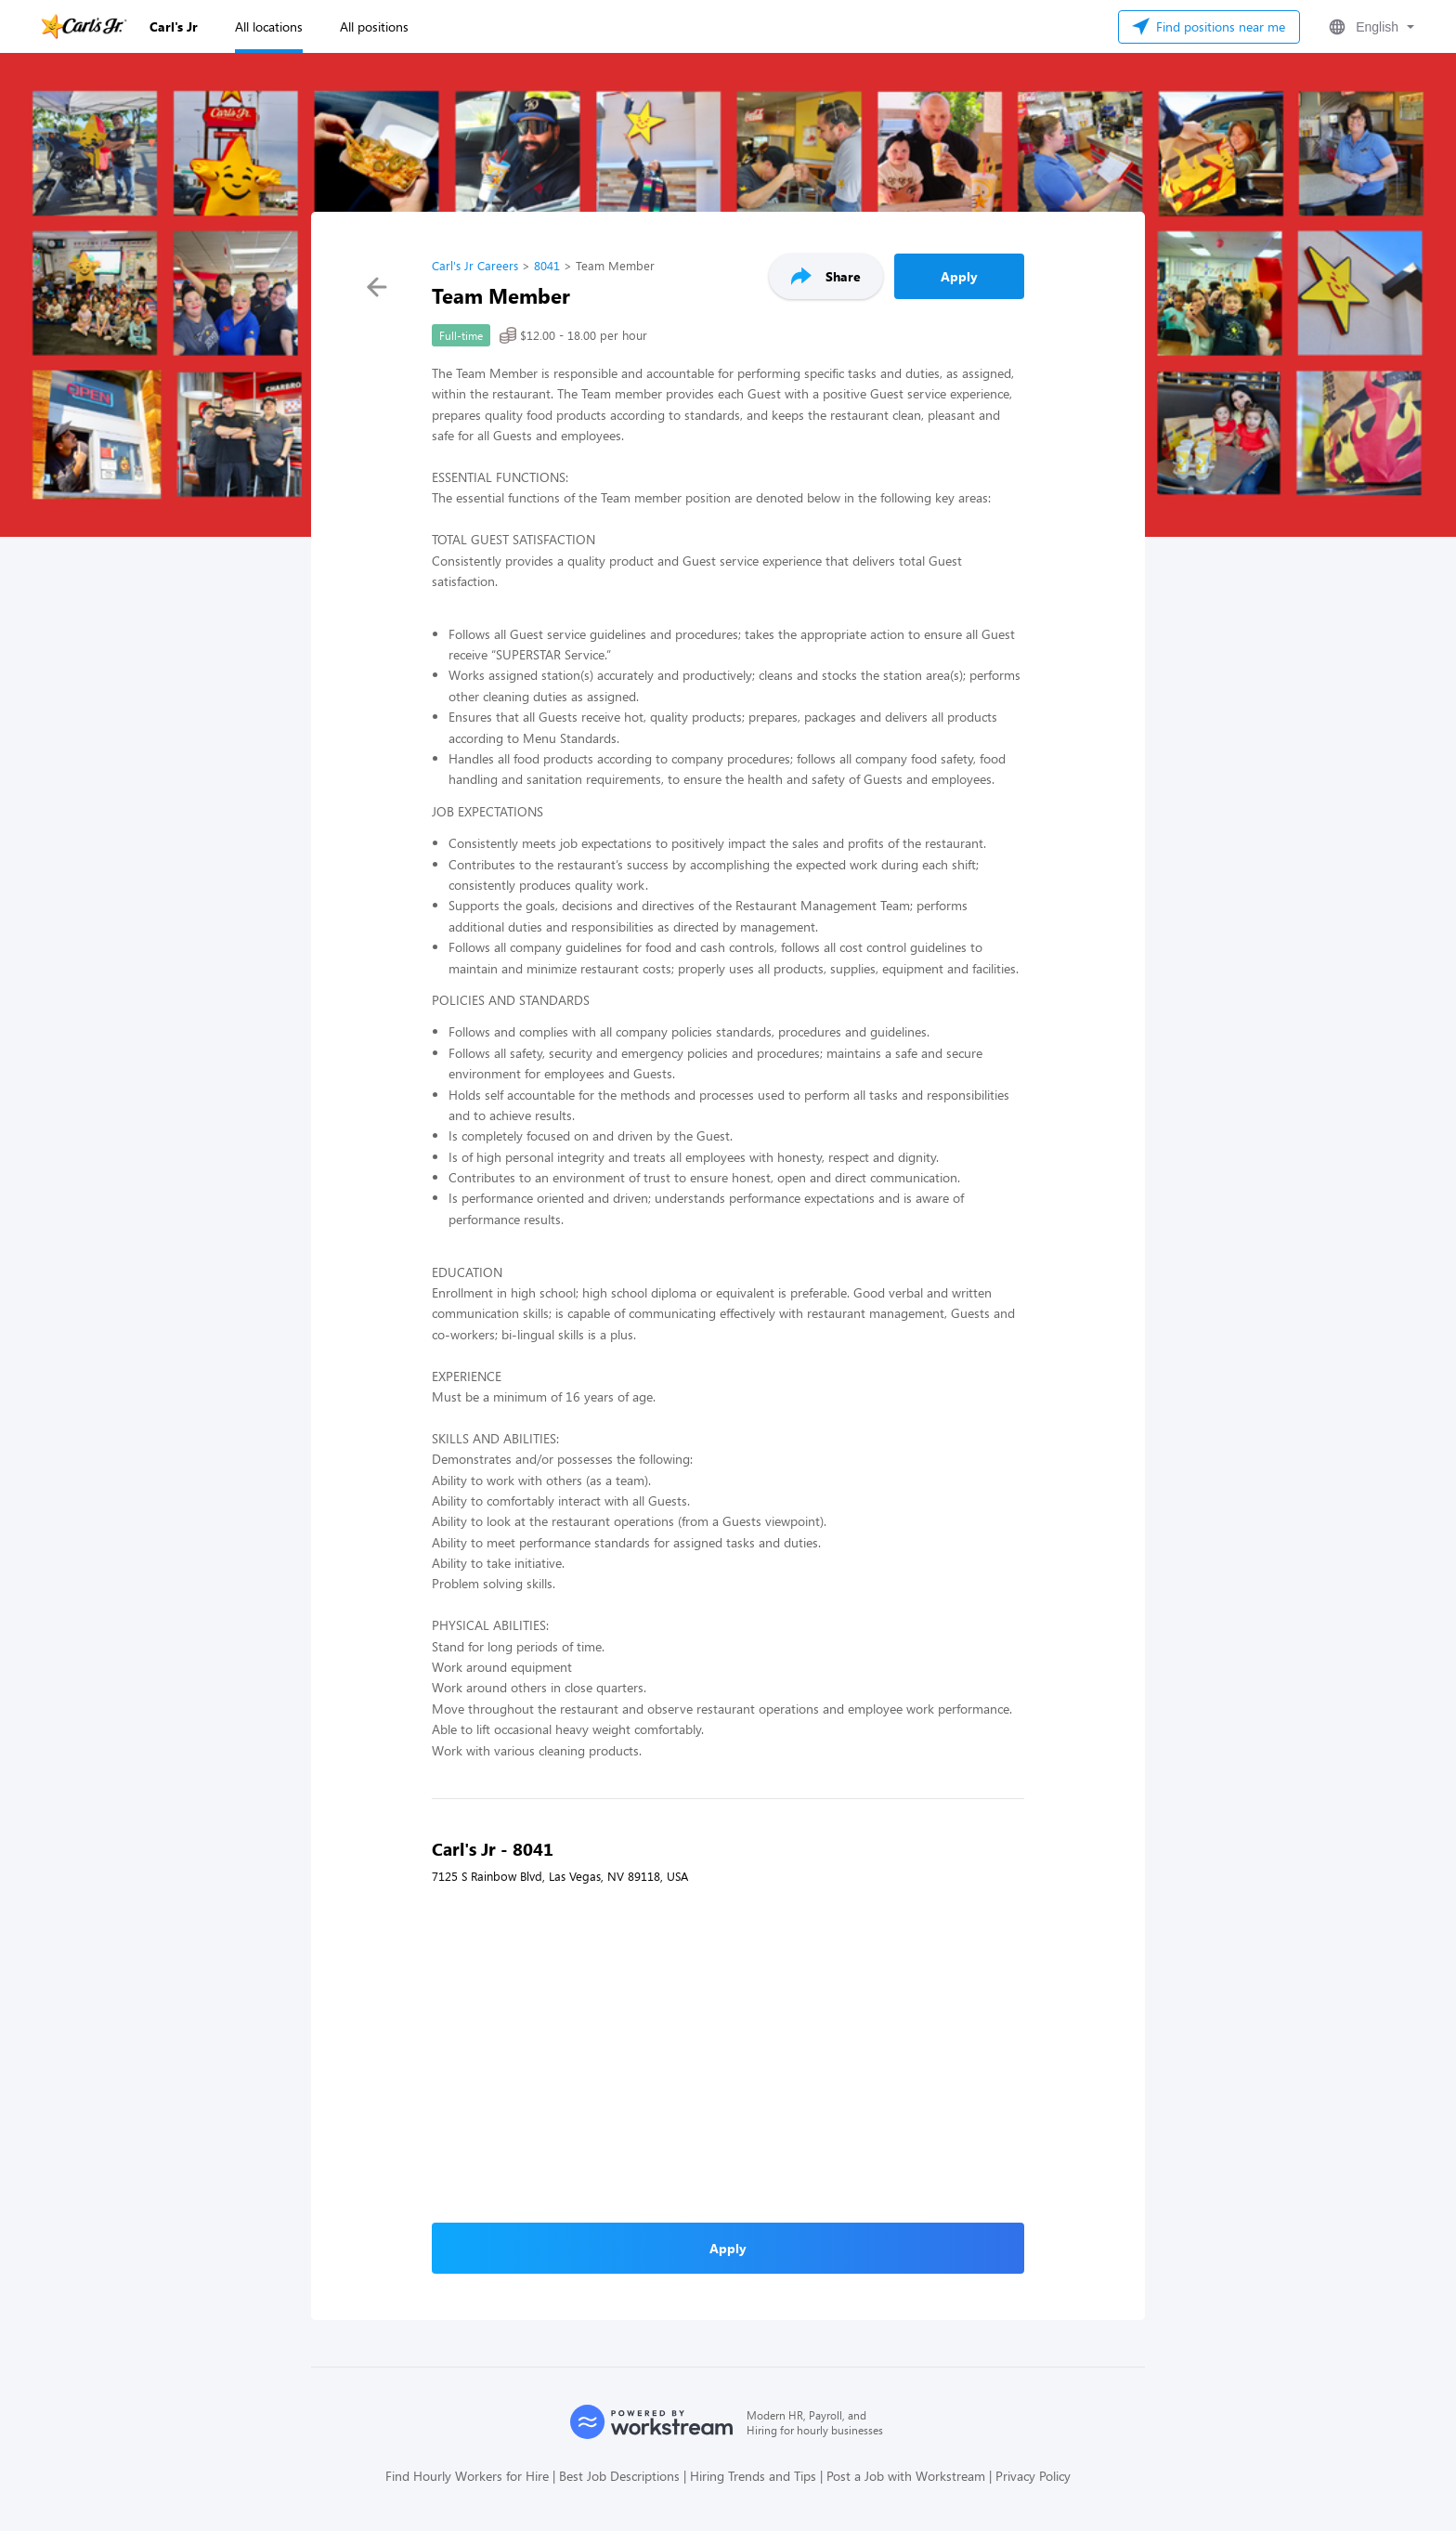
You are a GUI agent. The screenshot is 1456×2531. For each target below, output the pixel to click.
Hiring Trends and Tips (753, 2476)
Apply (959, 276)
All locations (269, 26)
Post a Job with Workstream (905, 2476)
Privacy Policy (1033, 2476)
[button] (1369, 27)
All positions (374, 26)
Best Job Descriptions (619, 2476)
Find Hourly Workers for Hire (467, 2476)
